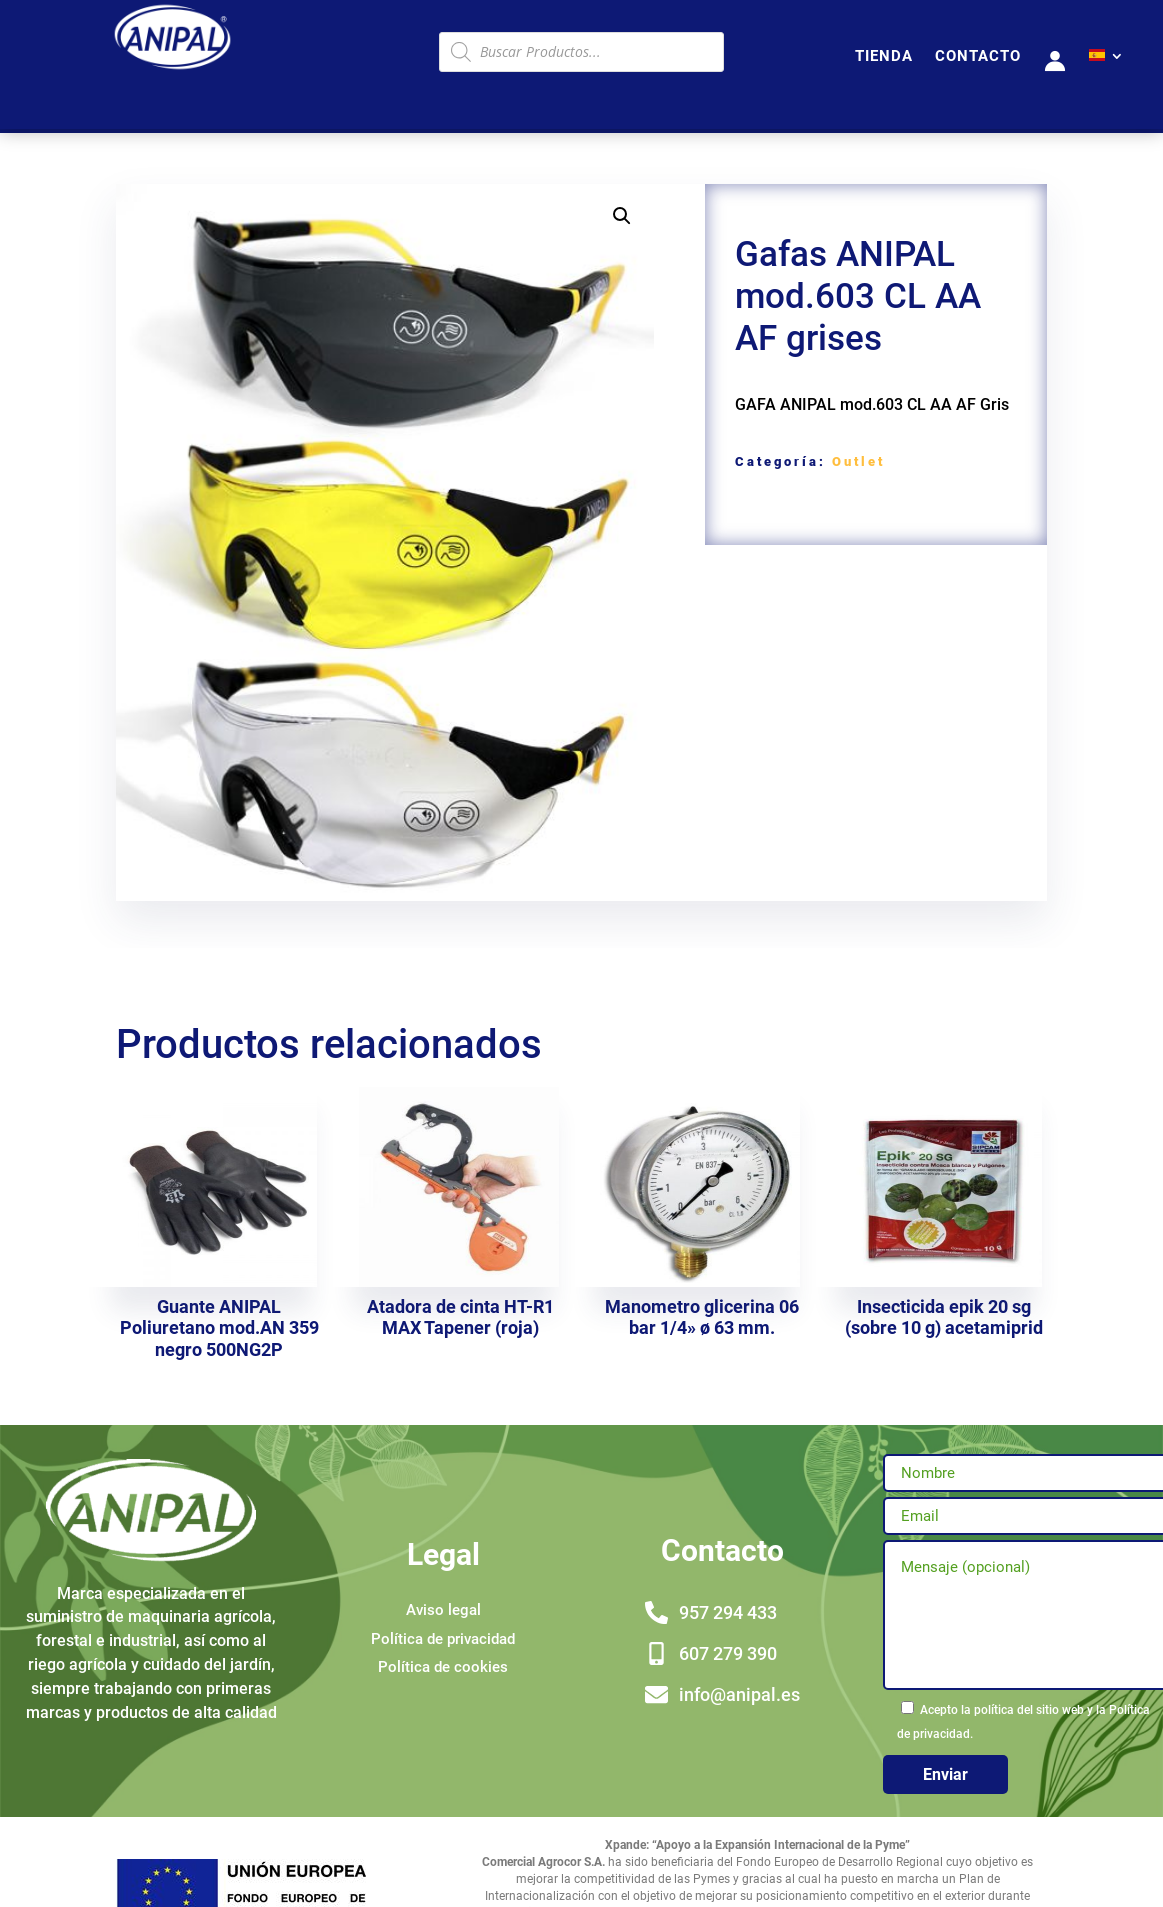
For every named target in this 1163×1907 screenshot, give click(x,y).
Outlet (858, 461)
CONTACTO (978, 57)
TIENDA (884, 57)
